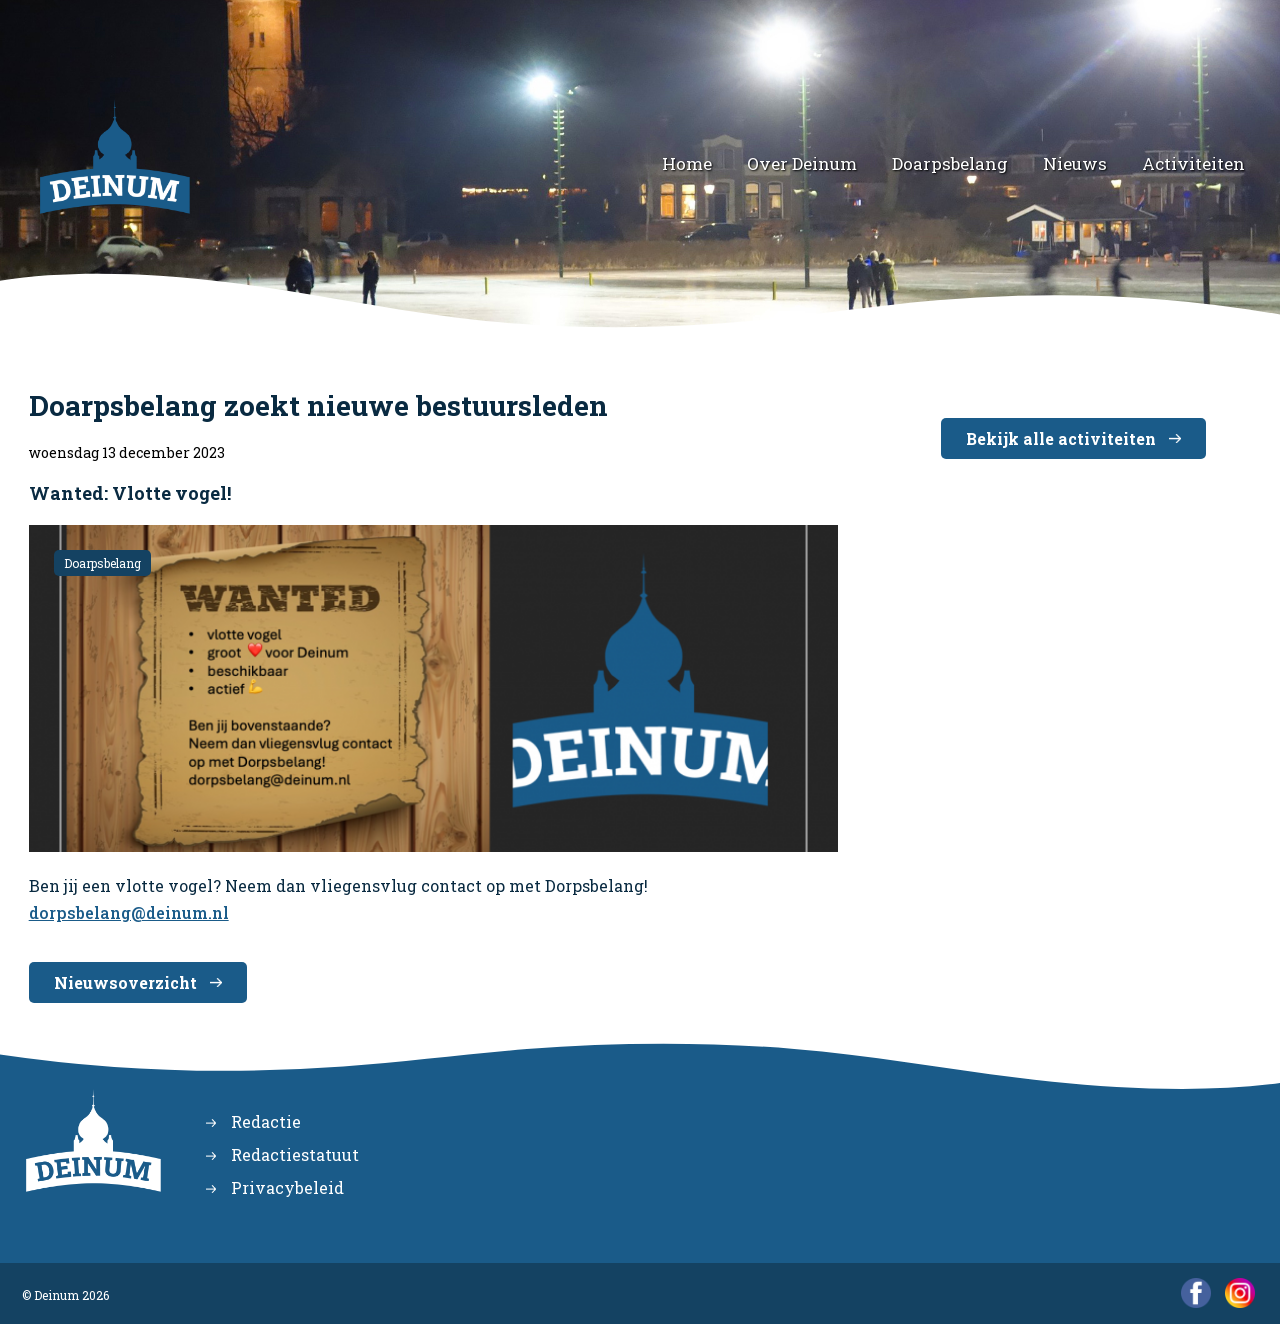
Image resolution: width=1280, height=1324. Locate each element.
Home (687, 163)
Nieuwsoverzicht (125, 982)
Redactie (266, 1121)
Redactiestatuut (295, 1154)
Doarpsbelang (950, 163)
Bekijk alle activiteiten (1061, 438)
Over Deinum (802, 163)
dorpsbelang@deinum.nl (129, 912)
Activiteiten (1193, 163)
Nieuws (1075, 163)
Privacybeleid (287, 1187)
